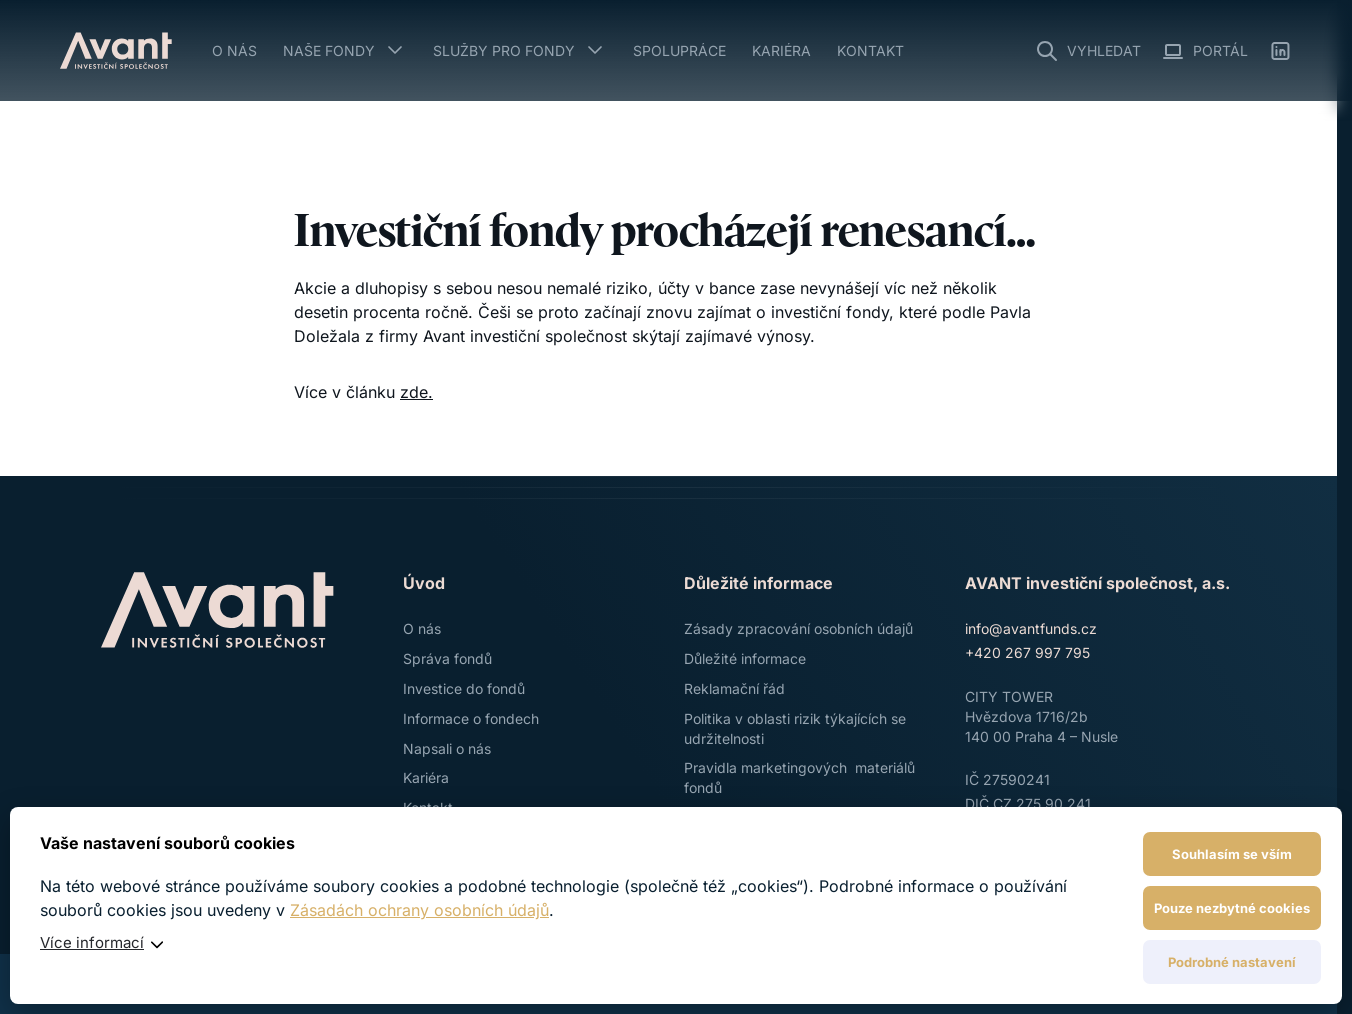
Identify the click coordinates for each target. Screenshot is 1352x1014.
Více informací (92, 942)
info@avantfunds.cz (1031, 628)
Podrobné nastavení (1232, 962)
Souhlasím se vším (1232, 854)
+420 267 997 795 (1027, 652)
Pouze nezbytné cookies (1232, 908)
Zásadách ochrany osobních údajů (419, 910)
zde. (416, 392)
